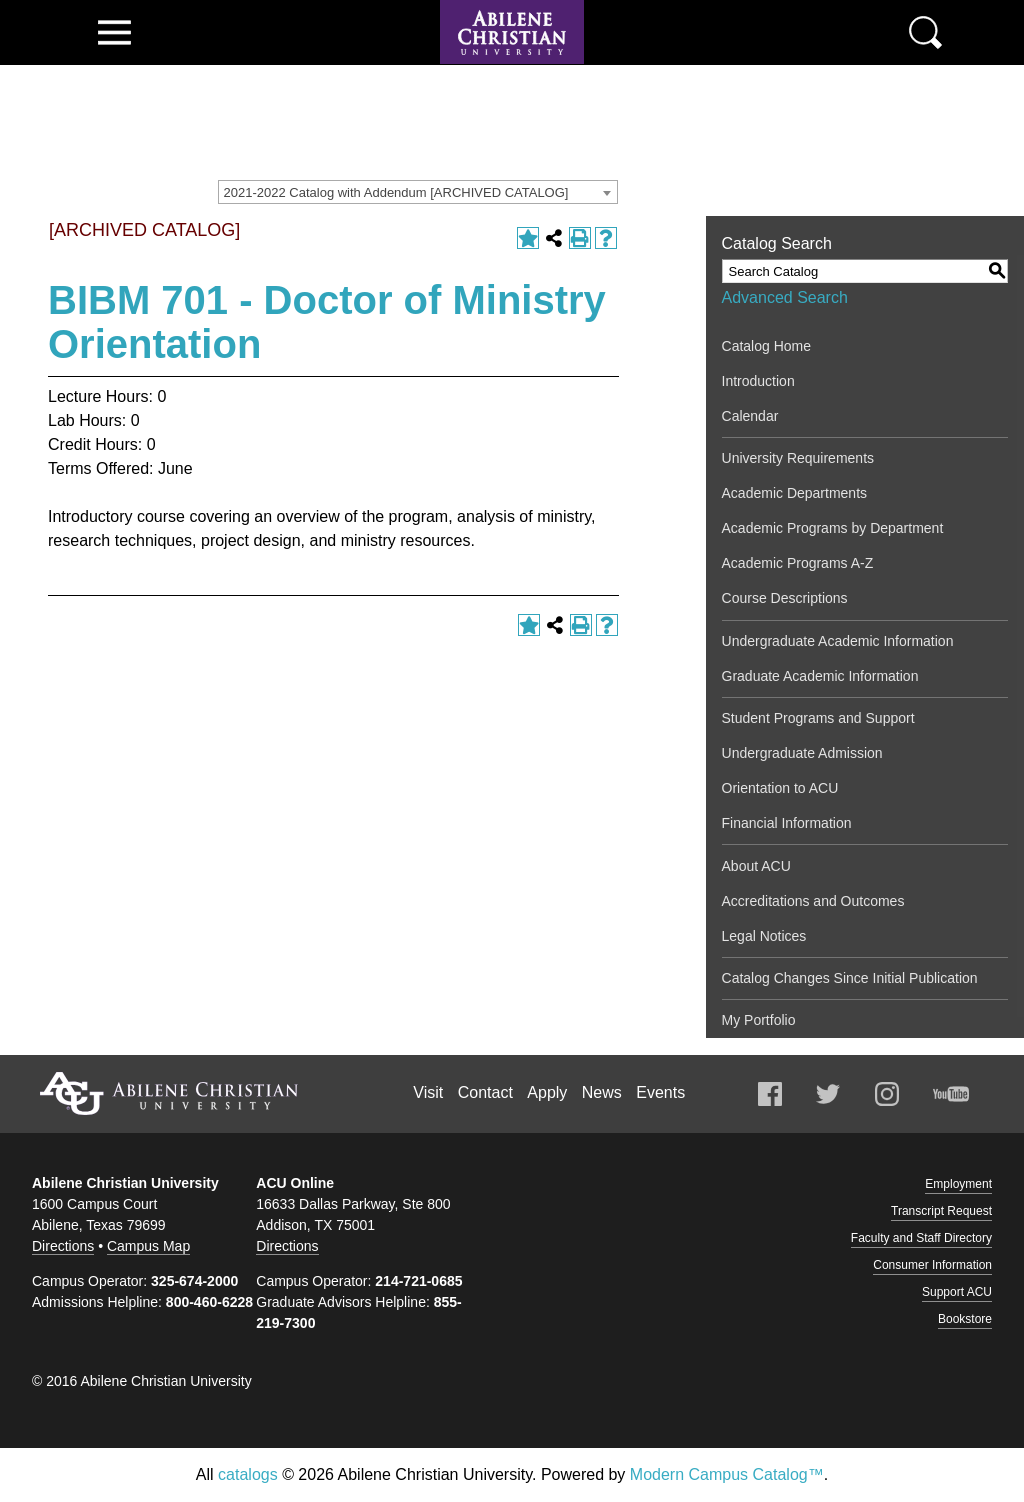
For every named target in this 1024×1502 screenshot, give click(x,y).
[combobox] (418, 192)
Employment (958, 1184)
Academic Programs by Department (833, 528)
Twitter (828, 1094)
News (602, 1092)
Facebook (770, 1094)
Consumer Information (932, 1265)
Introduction (758, 381)
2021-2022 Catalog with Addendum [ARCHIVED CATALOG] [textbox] (396, 192)
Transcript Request (941, 1211)
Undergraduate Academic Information (838, 641)
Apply (547, 1092)
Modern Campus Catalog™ (727, 1474)
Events (660, 1092)
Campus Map (148, 1246)
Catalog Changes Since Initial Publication (850, 978)
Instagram (887, 1094)
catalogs (248, 1474)
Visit (428, 1092)
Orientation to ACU (780, 788)
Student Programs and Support (818, 718)
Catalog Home (767, 346)
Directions (63, 1246)
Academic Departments (795, 493)
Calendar (750, 416)
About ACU (756, 866)
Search (925, 32)
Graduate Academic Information (820, 676)
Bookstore (965, 1319)
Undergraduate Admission (802, 753)
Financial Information (787, 823)
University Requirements (798, 458)
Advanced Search (785, 297)
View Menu (114, 32)
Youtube (951, 1094)
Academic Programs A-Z (798, 563)
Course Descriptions (785, 598)
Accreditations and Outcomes (813, 901)
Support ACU (957, 1292)
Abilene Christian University (169, 1093)
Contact (485, 1092)
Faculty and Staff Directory (921, 1238)
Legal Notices (764, 936)
